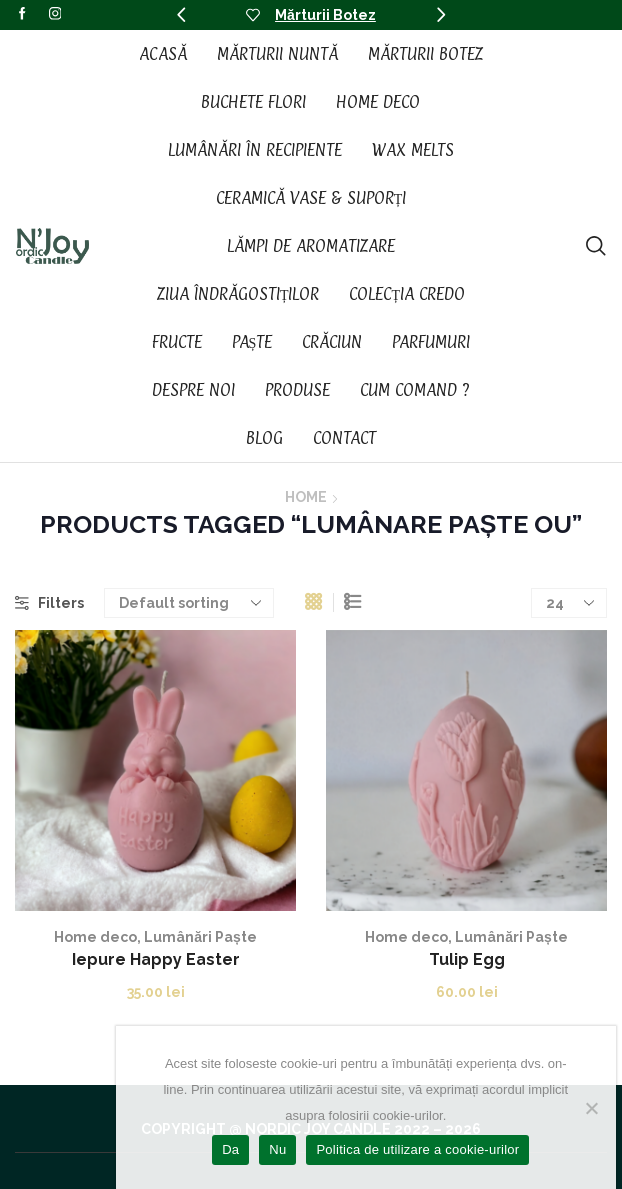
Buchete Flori (253, 102)
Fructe (177, 342)
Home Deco (378, 102)
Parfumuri (431, 342)
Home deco (95, 937)
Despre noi (193, 390)
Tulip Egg (467, 959)
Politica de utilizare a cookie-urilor (417, 1149)
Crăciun (332, 342)
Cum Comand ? (415, 390)
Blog (264, 438)
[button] (181, 15)
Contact (344, 438)
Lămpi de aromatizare (311, 246)
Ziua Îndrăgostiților (238, 294)
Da (230, 1149)
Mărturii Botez (325, 15)
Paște (252, 342)
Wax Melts (413, 150)
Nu (277, 1149)
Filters (49, 603)
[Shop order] (189, 603)
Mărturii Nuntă (277, 54)
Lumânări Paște (200, 937)
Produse (297, 390)
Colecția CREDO (407, 294)
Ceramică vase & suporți (311, 198)
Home (306, 497)
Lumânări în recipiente (255, 150)
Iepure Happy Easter (156, 959)
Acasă (163, 54)
